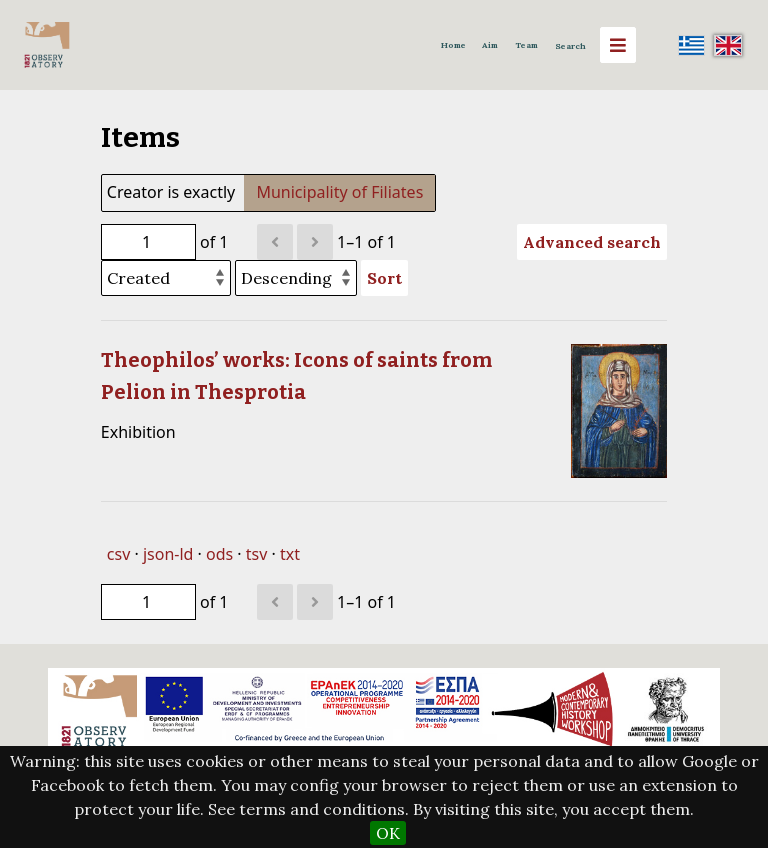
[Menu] (618, 45)
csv (118, 554)
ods (219, 554)
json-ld (168, 554)
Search (570, 46)
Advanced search (592, 242)
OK (388, 833)
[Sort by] (166, 278)
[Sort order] (296, 278)
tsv (257, 554)
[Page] (148, 242)
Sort (384, 278)
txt (290, 554)
